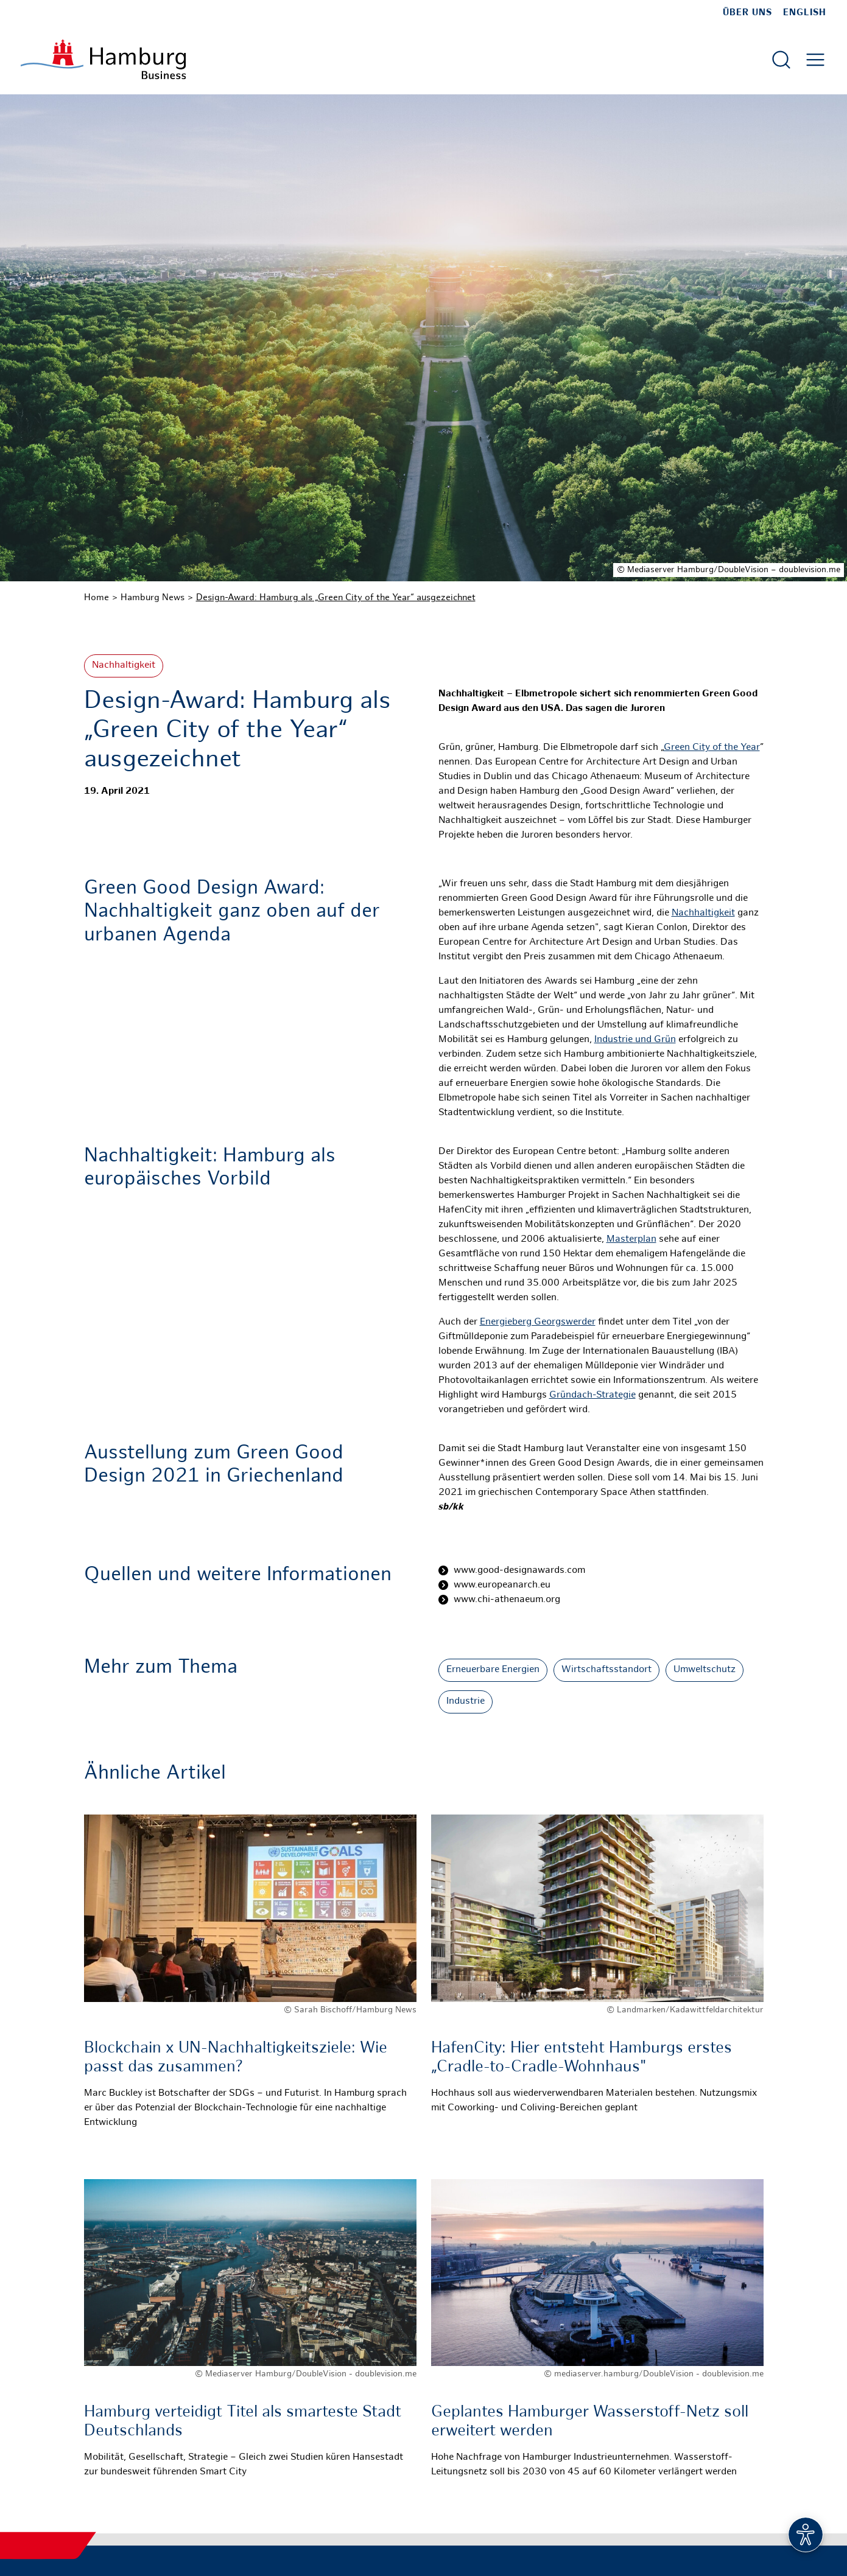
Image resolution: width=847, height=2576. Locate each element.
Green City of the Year (712, 747)
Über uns (747, 13)
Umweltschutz (704, 1670)
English (804, 13)
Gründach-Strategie (592, 1395)
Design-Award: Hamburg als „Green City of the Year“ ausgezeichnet (336, 597)
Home (96, 597)
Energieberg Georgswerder (538, 1322)
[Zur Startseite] (103, 59)
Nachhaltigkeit (123, 665)
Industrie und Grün (635, 1040)
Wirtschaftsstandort (606, 1670)
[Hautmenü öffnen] (815, 60)
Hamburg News (153, 597)
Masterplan (631, 1239)
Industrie (465, 1701)
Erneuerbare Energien (492, 1670)
